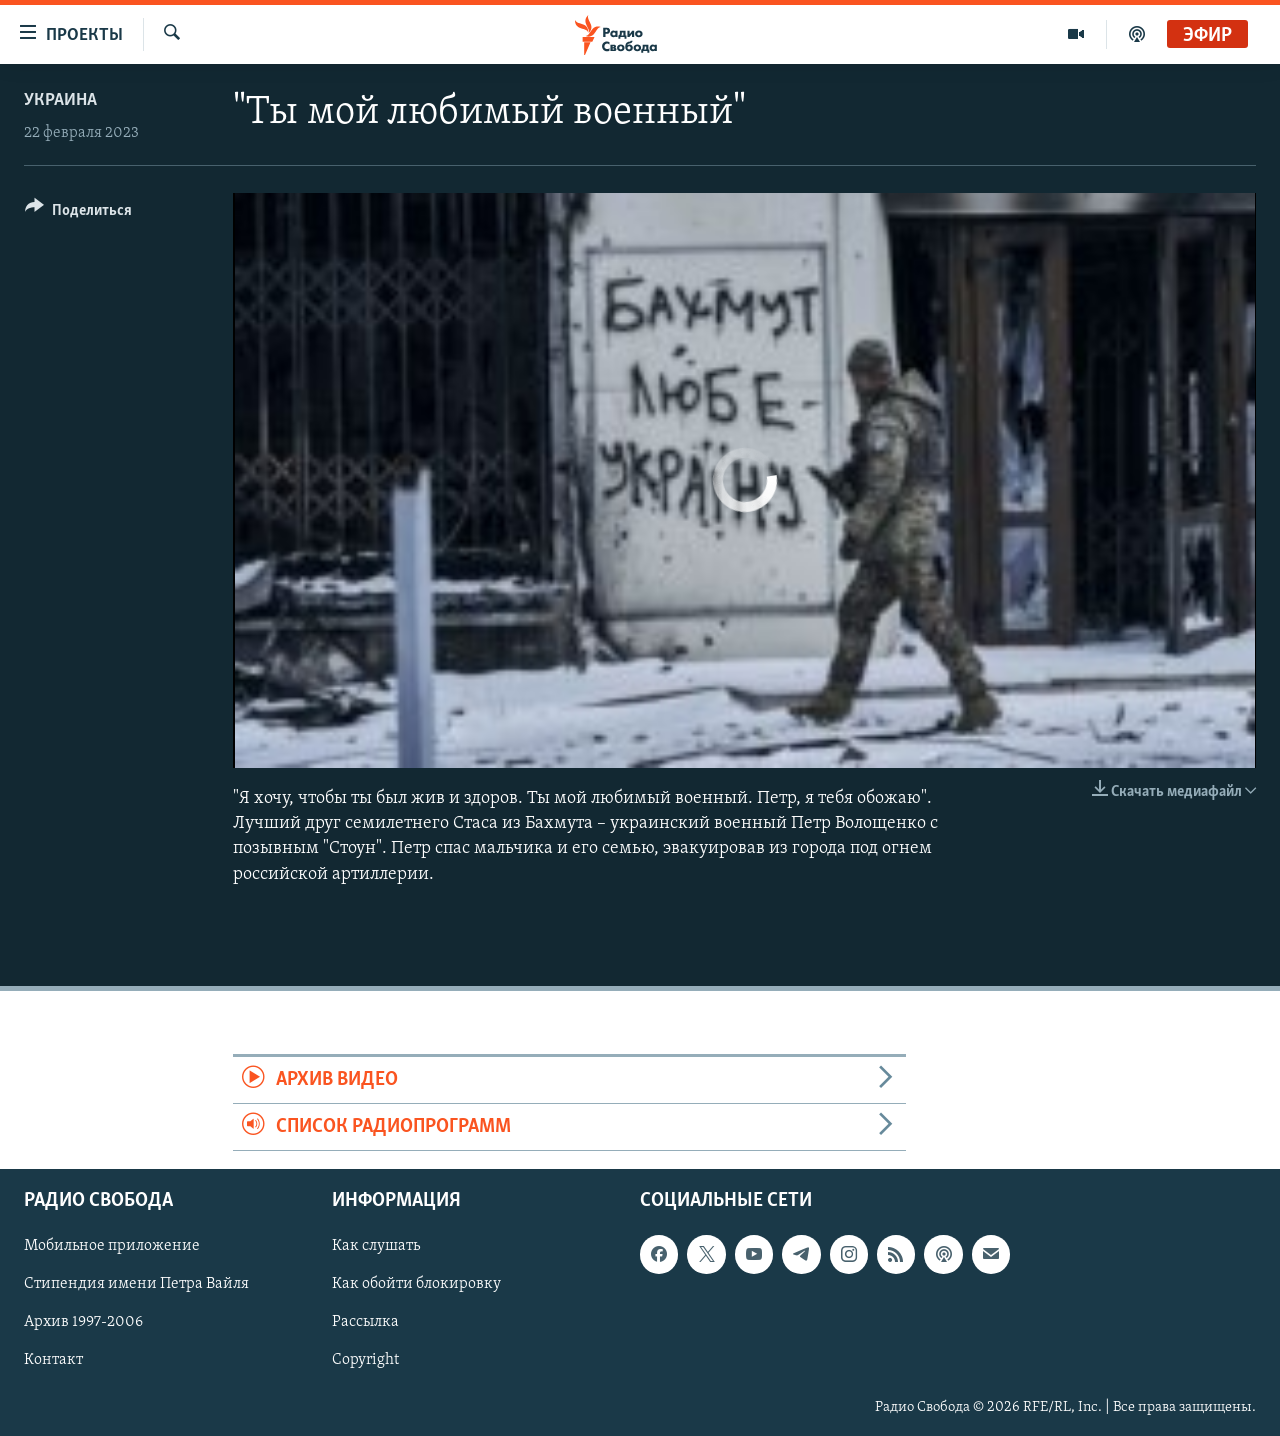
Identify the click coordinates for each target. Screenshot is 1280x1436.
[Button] (78, 213)
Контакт (53, 1361)
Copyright (365, 1361)
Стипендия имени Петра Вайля (136, 1285)
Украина (60, 100)
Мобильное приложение (112, 1247)
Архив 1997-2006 (83, 1323)
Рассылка (365, 1323)
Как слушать (376, 1247)
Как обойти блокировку (416, 1285)
